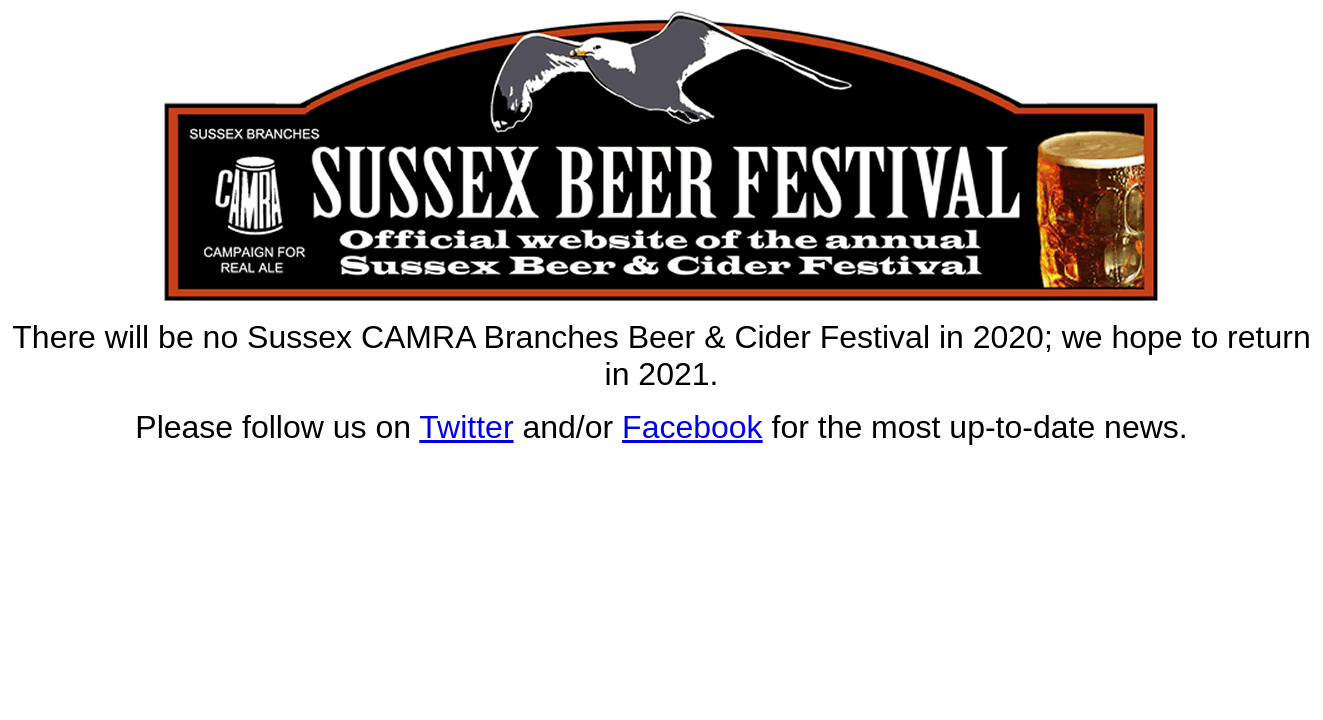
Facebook (692, 427)
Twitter (466, 427)
